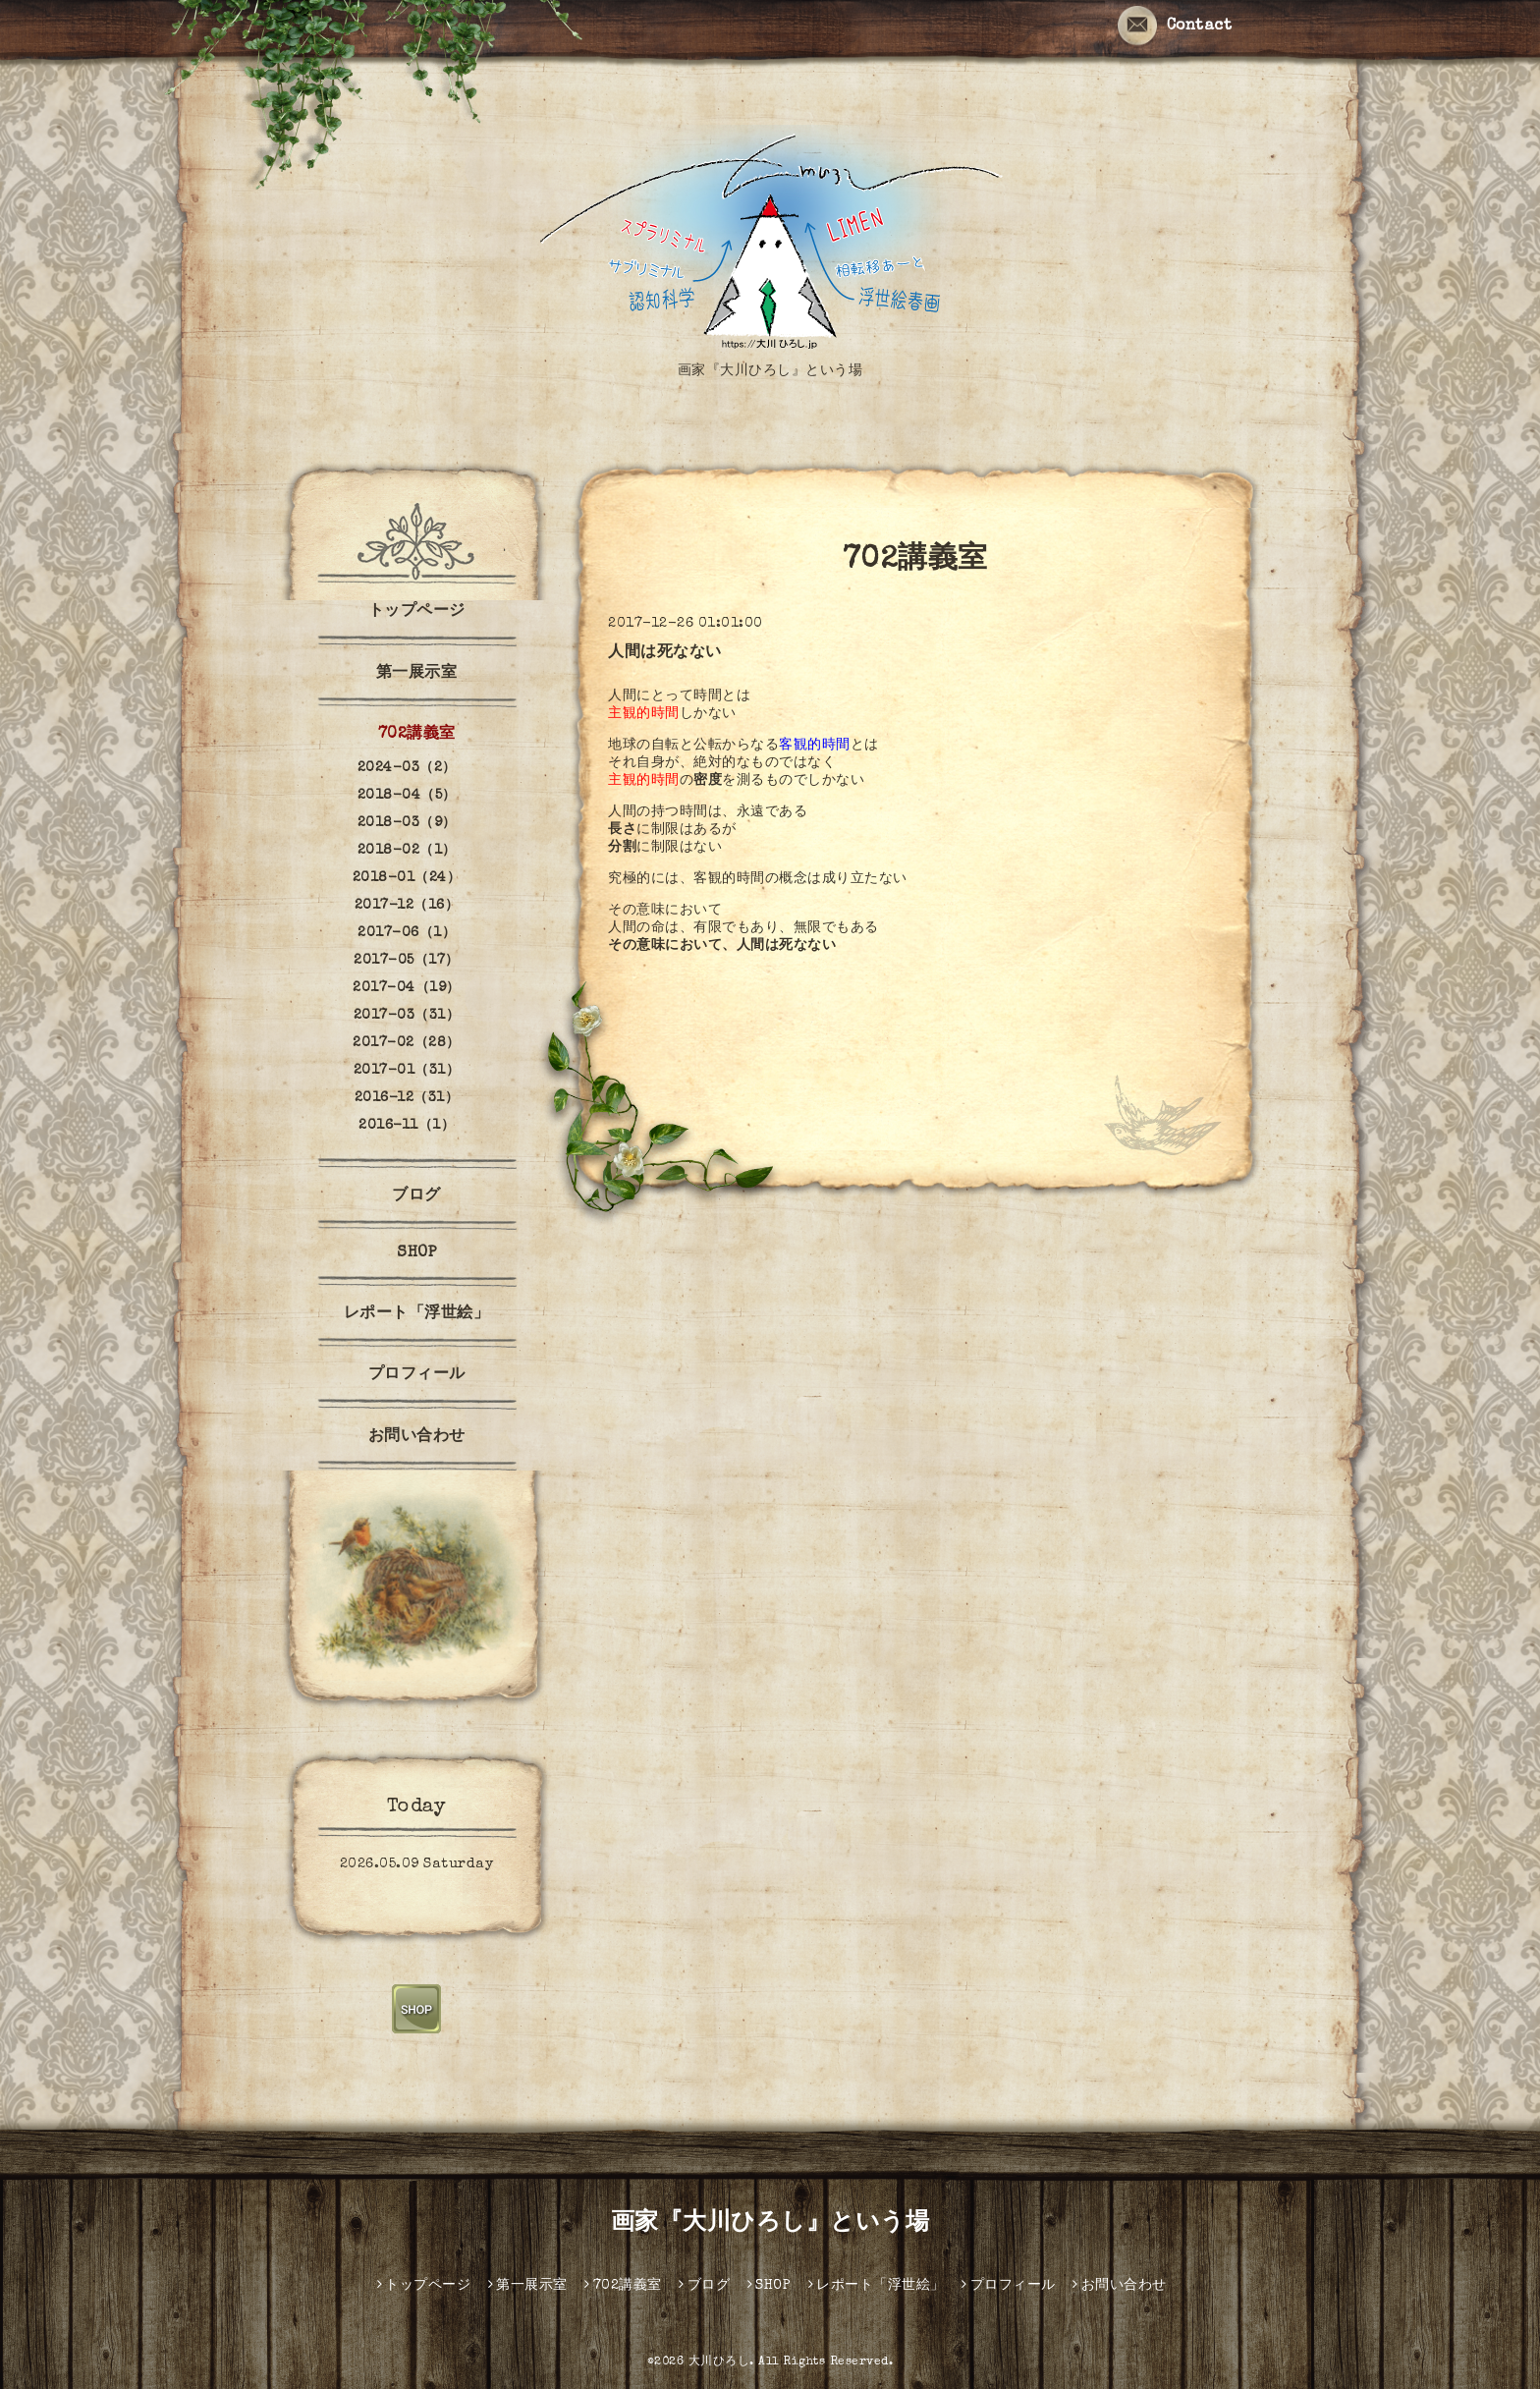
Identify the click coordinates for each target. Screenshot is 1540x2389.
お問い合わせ (417, 1437)
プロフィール (417, 1375)
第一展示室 (417, 674)
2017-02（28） (407, 1043)
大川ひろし (719, 2362)
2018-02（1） (407, 851)
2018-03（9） (407, 823)
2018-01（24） (407, 878)
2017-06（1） (407, 933)
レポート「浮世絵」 (417, 1314)
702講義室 (417, 735)
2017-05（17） (407, 961)
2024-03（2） (407, 768)
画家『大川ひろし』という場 (770, 2224)
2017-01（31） (407, 1071)
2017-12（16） (407, 906)
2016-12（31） (407, 1098)
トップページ (417, 612)
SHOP (416, 1253)
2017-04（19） (407, 988)
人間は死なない (665, 653)
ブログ (416, 1196)
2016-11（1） (406, 1126)
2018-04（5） (407, 796)
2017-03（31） (407, 1016)
